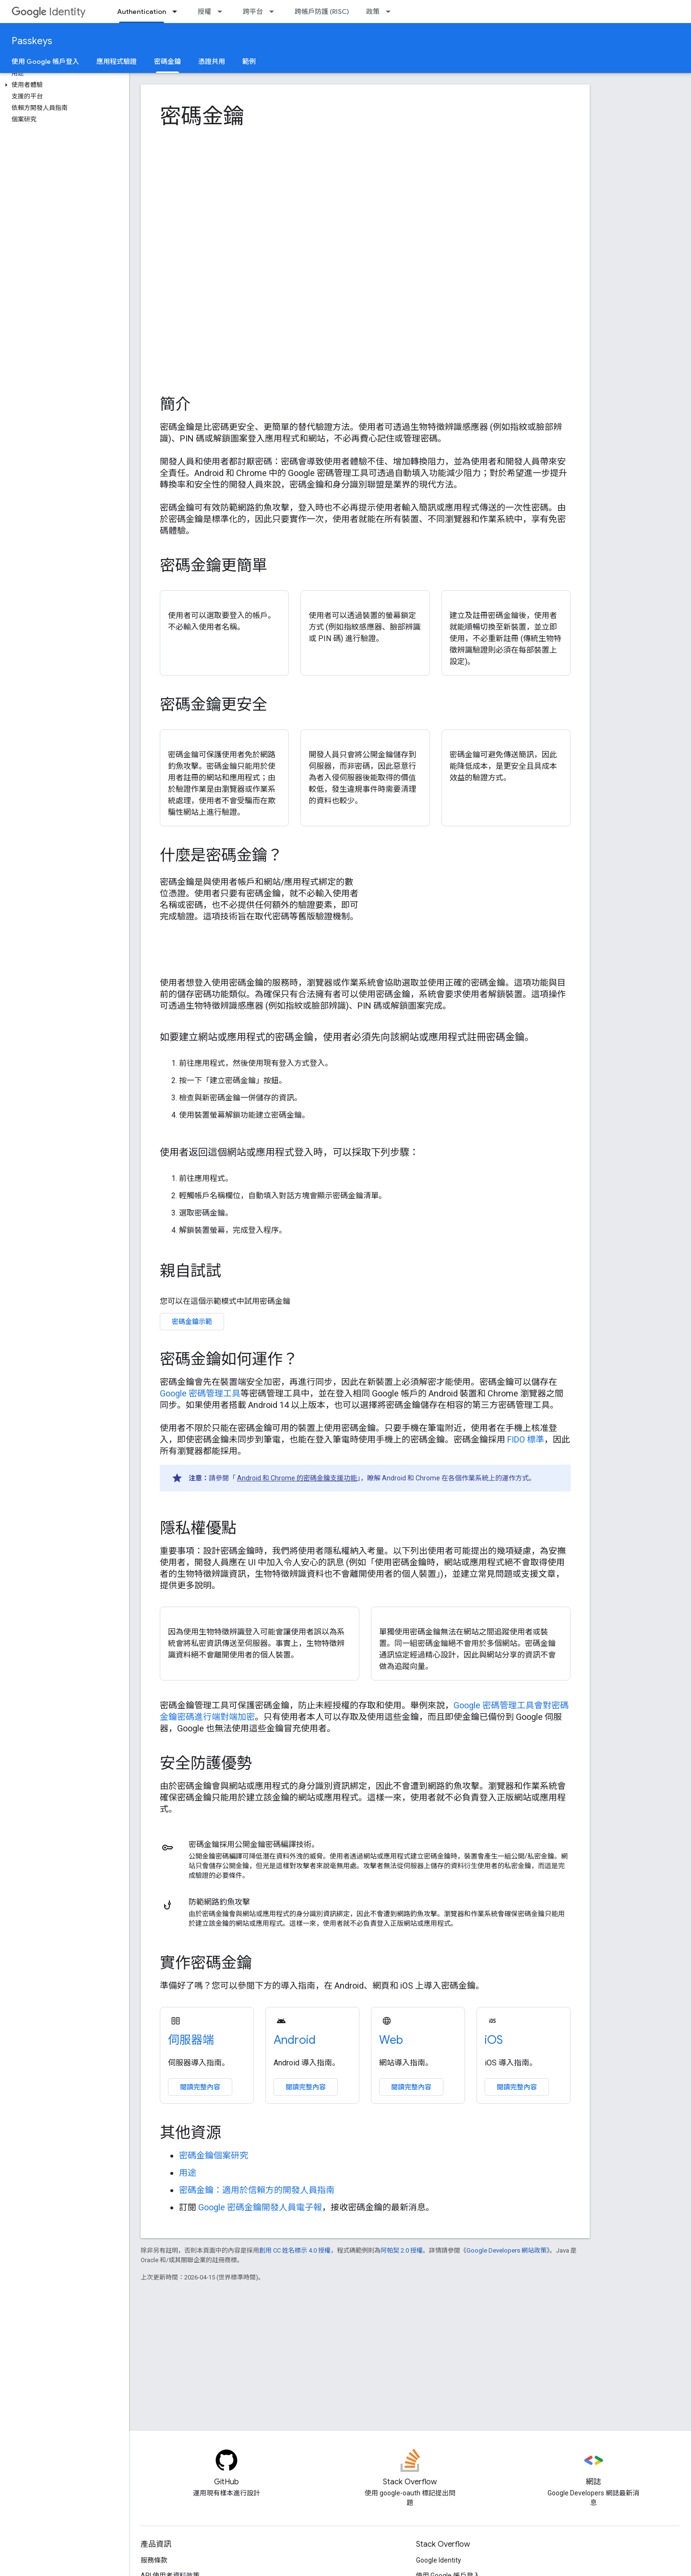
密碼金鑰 (202, 116)
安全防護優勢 (206, 1763)
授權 (204, 11)
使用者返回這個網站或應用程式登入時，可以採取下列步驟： (289, 1152)
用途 (187, 2173)
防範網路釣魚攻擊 (219, 1902)
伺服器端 (191, 2040)
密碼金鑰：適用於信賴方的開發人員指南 (256, 2190)
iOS (494, 2040)
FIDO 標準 (525, 1439)
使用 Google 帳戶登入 (45, 61)
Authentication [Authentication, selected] (141, 11)
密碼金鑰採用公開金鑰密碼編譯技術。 (254, 1844)
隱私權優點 (198, 1528)
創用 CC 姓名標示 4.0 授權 (295, 2250)
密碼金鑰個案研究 (213, 2155)
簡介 (175, 404)
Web (391, 2040)
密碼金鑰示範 (192, 1321)
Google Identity (438, 2560)
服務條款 (154, 2560)
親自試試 (190, 1270)
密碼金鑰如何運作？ (229, 1359)
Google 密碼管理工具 (200, 1393)
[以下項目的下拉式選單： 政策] (391, 11)
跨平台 (253, 11)
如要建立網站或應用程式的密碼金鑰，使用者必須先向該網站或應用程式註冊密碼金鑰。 (347, 1037)
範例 (249, 61)
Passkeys (32, 41)
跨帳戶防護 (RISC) (322, 11)
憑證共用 (211, 61)
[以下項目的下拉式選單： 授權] (222, 11)
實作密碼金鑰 (206, 1962)
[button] (62, 85)
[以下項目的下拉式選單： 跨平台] (274, 11)
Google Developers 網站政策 (506, 2250)
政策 (373, 11)
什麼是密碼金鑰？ (221, 855)
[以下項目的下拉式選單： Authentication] (177, 11)
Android (295, 2040)
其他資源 (190, 2132)
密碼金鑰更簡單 (213, 565)
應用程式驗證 (116, 61)
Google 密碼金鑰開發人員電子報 (260, 2207)
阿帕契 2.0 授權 (402, 2250)
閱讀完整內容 (200, 2087)
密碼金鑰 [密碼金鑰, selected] (167, 61)
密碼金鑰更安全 (213, 704)
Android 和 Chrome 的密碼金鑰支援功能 (297, 1478)
